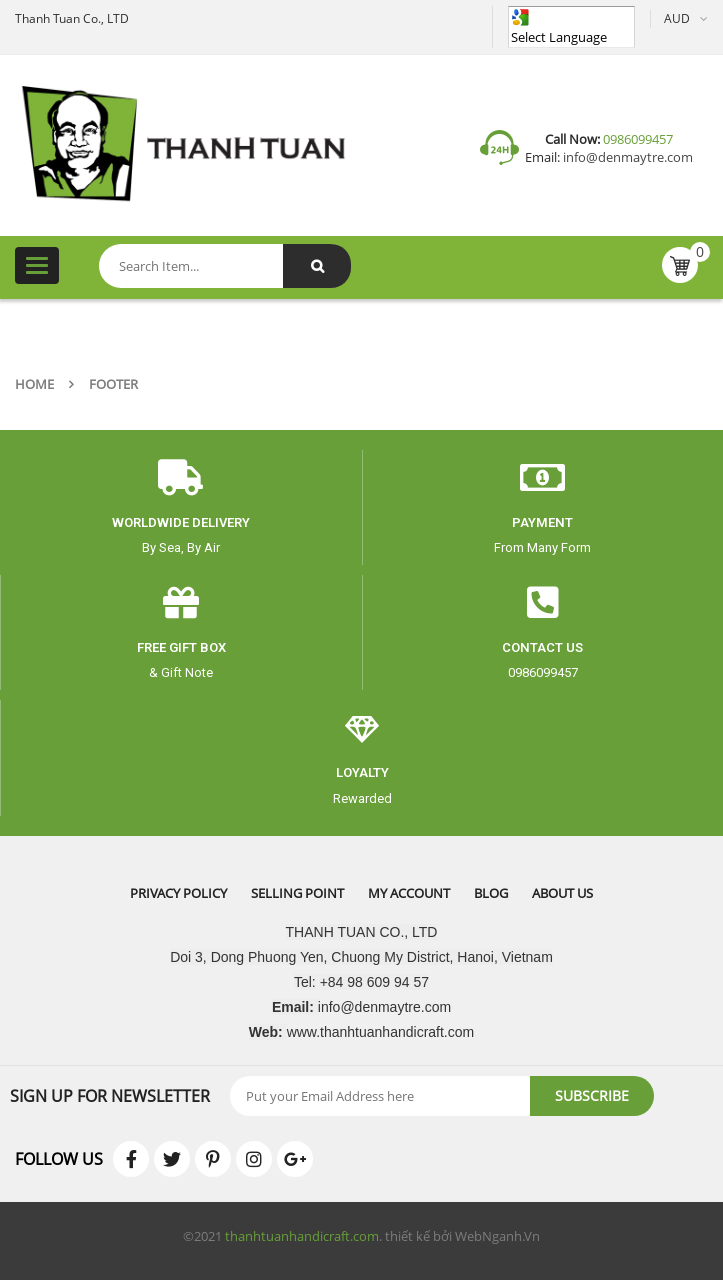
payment (542, 522)
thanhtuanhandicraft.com (302, 1236)
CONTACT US (542, 647)
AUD (677, 18)
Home (34, 384)
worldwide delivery (181, 522)
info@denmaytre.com (626, 157)
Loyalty (362, 772)
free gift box (181, 647)
